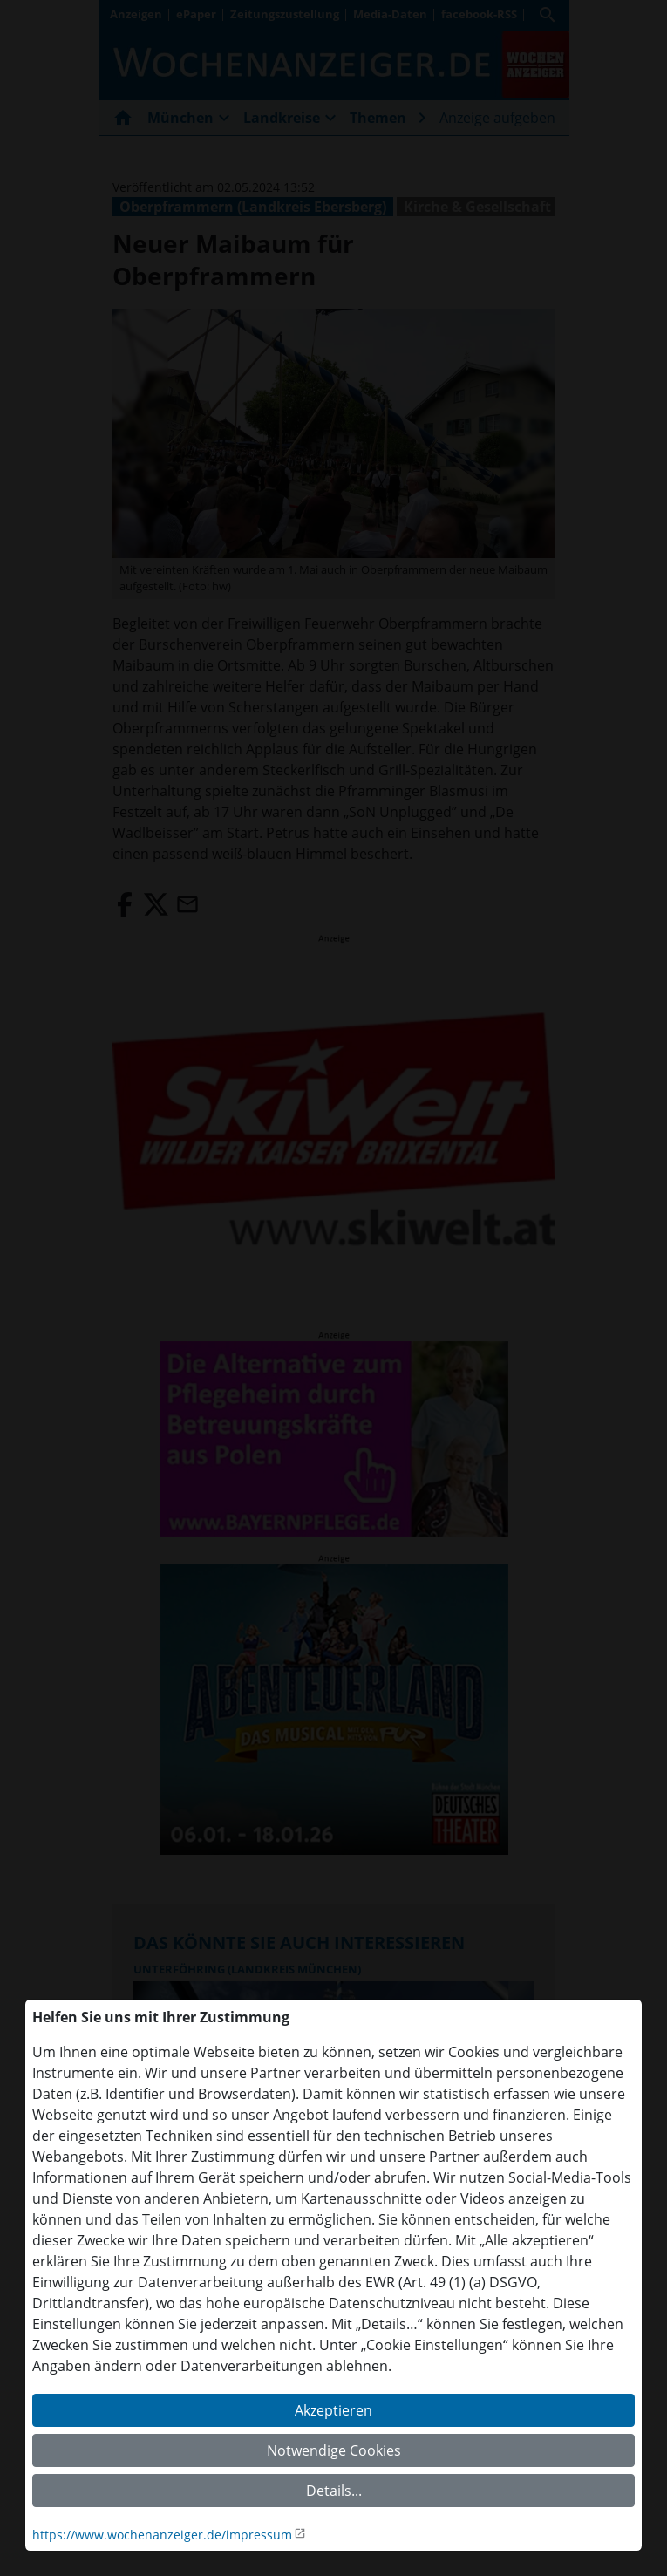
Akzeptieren (333, 2410)
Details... (334, 2490)
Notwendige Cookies (334, 2450)
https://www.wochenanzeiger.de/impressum (162, 2534)
